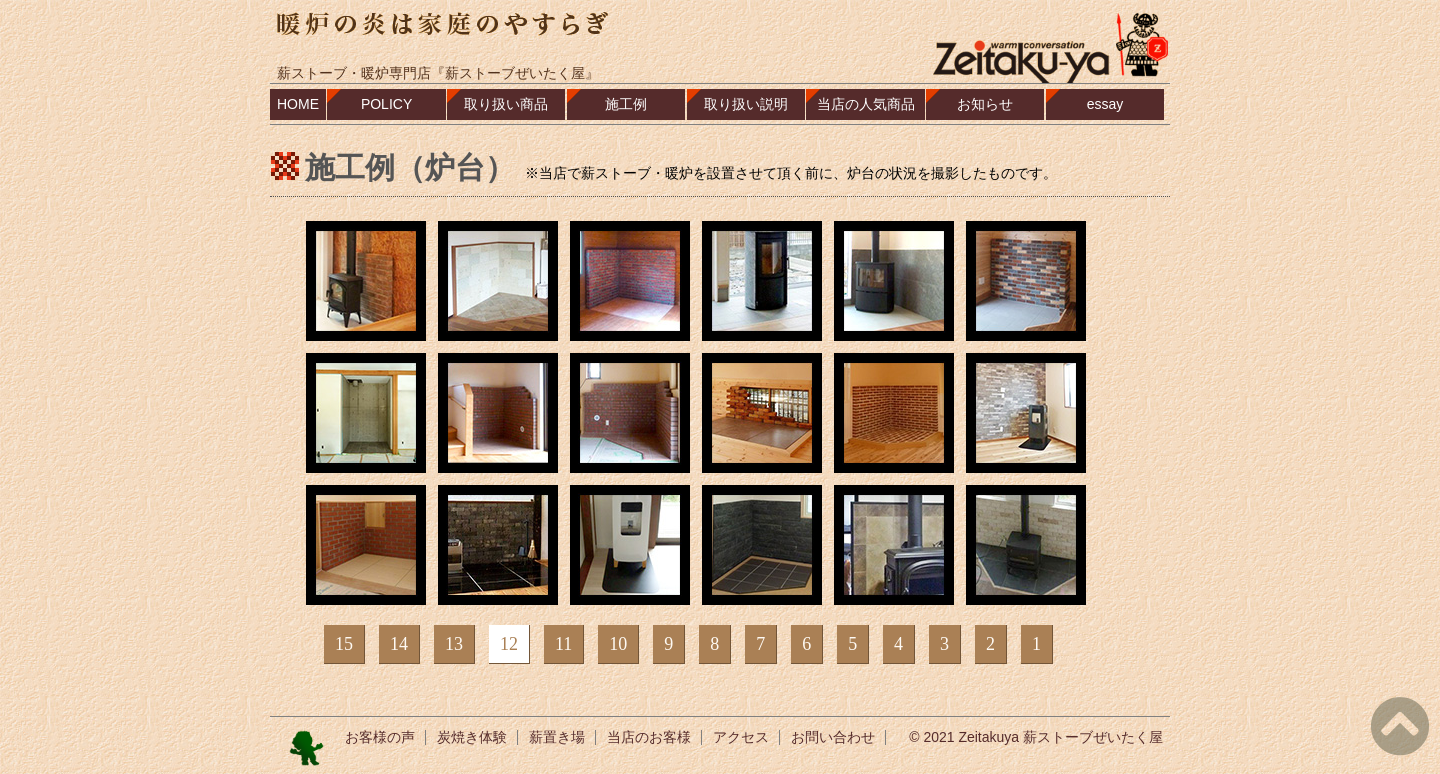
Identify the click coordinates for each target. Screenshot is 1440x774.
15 (344, 644)
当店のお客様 (649, 737)
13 (454, 644)
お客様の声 (380, 737)
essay (1105, 104)
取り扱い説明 (746, 104)
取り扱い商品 (506, 104)
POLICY (386, 104)
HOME (298, 104)
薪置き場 (557, 737)
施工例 (626, 104)
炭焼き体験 (472, 737)
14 (399, 644)
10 (618, 644)
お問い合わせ (833, 737)
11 (563, 644)
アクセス (741, 737)
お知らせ (985, 104)
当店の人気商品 (866, 104)
